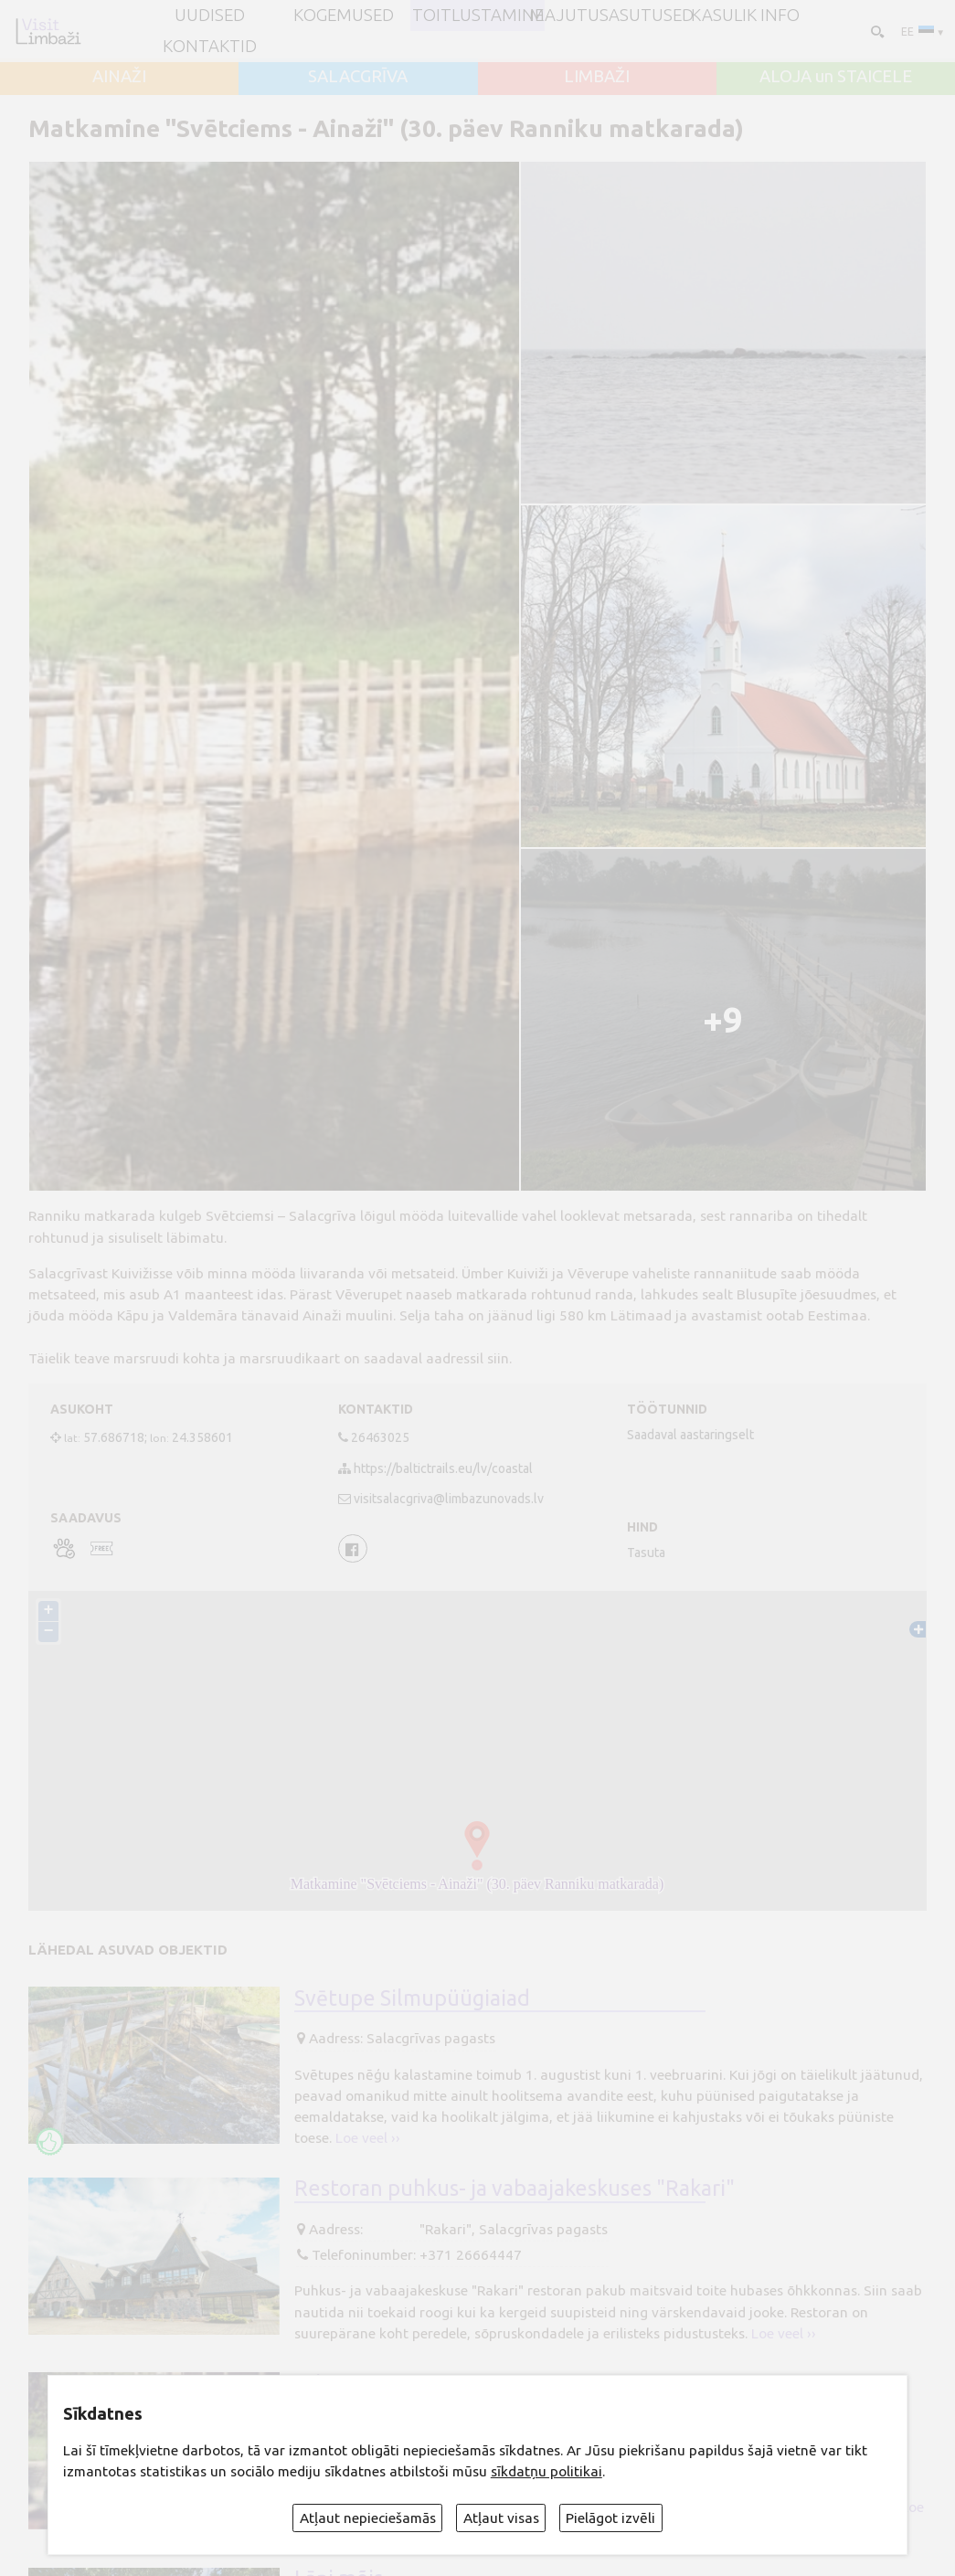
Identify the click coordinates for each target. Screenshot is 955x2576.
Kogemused (343, 16)
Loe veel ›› (367, 2138)
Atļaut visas (501, 2518)
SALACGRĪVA (358, 77)
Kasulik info (745, 16)
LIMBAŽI (597, 77)
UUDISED (210, 16)
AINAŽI (119, 77)
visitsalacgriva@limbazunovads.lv (449, 1498)
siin (498, 1358)
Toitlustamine (478, 16)
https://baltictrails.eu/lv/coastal (443, 1468)
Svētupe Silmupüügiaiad (412, 1997)
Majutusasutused (611, 16)
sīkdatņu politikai (546, 2471)
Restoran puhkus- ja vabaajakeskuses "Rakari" (514, 2188)
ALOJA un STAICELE (835, 77)
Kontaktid (210, 47)
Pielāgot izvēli (610, 2518)
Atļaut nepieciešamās (368, 2518)
